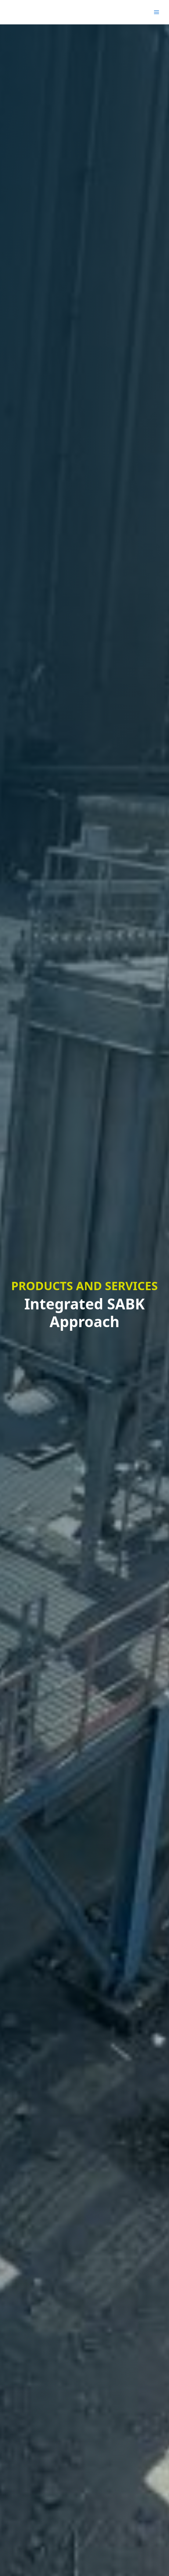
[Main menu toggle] (156, 12)
